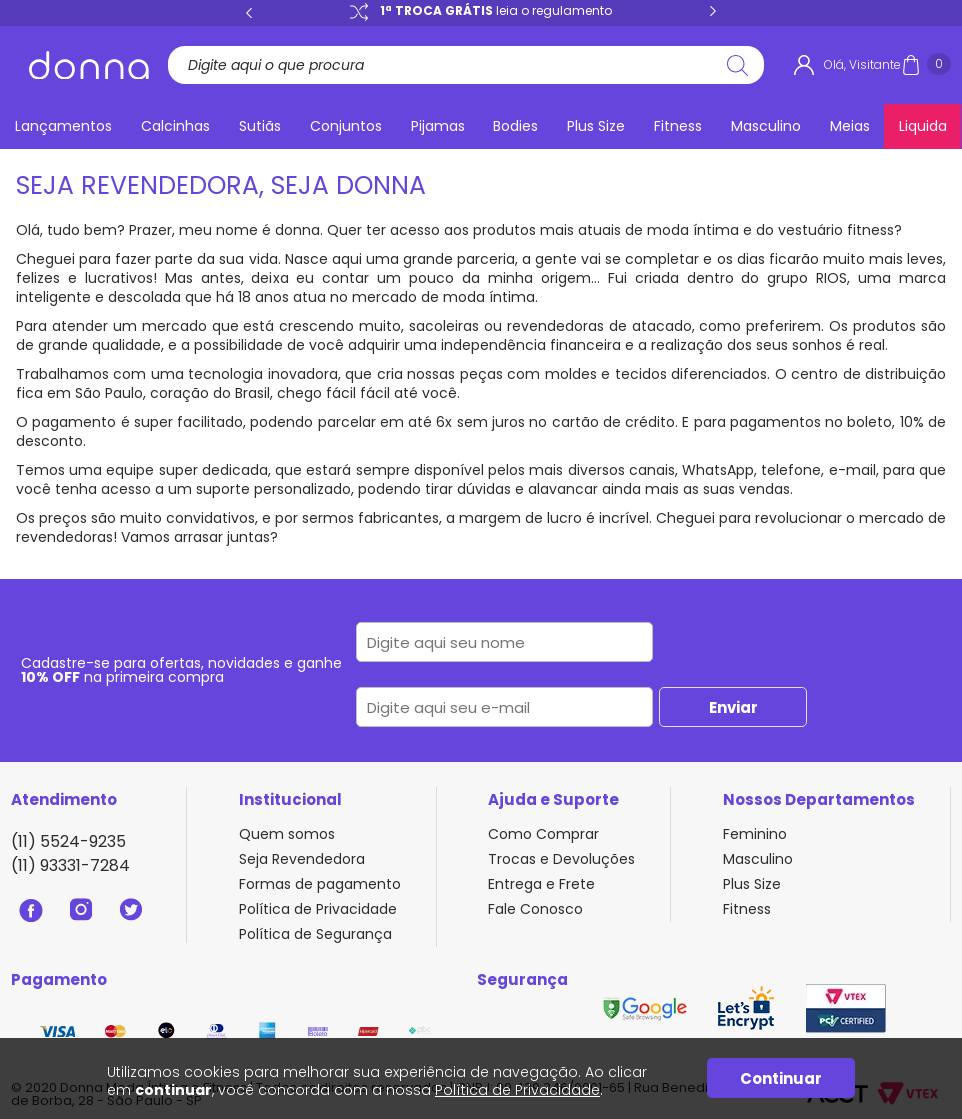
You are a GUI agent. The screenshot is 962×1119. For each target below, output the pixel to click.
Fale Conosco (535, 909)
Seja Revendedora (302, 859)
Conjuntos (346, 126)
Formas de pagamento (320, 884)
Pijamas (438, 126)
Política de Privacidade (318, 909)
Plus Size (596, 126)
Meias (850, 126)
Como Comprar (543, 834)
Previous (249, 12)
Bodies (515, 126)
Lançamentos (63, 126)
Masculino (766, 126)
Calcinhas (175, 126)
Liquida (923, 126)
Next (713, 12)
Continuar (781, 1078)
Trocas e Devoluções (561, 859)
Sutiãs (260, 126)
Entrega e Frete (541, 884)
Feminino (755, 834)
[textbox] (459, 65)
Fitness (678, 126)
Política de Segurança (315, 934)
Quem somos (287, 834)
